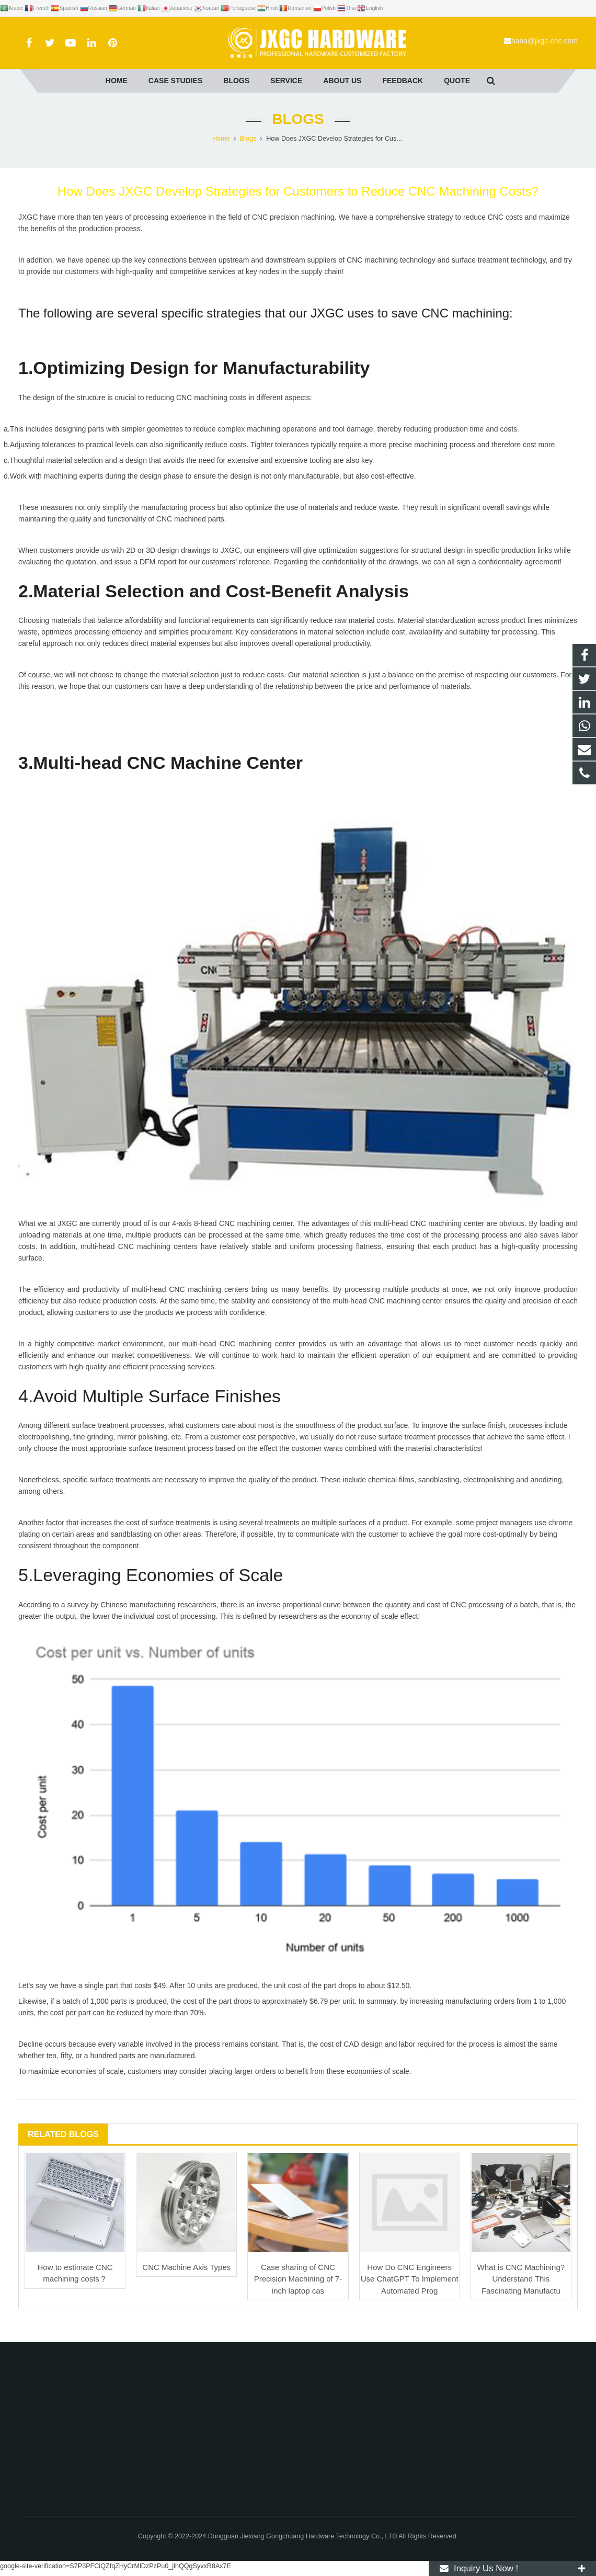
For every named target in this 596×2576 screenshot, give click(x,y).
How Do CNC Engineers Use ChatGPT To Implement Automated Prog (410, 2279)
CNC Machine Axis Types (186, 2267)
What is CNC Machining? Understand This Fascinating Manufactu (521, 2279)
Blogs (298, 119)
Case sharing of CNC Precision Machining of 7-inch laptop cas (298, 2279)
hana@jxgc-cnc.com (544, 41)
